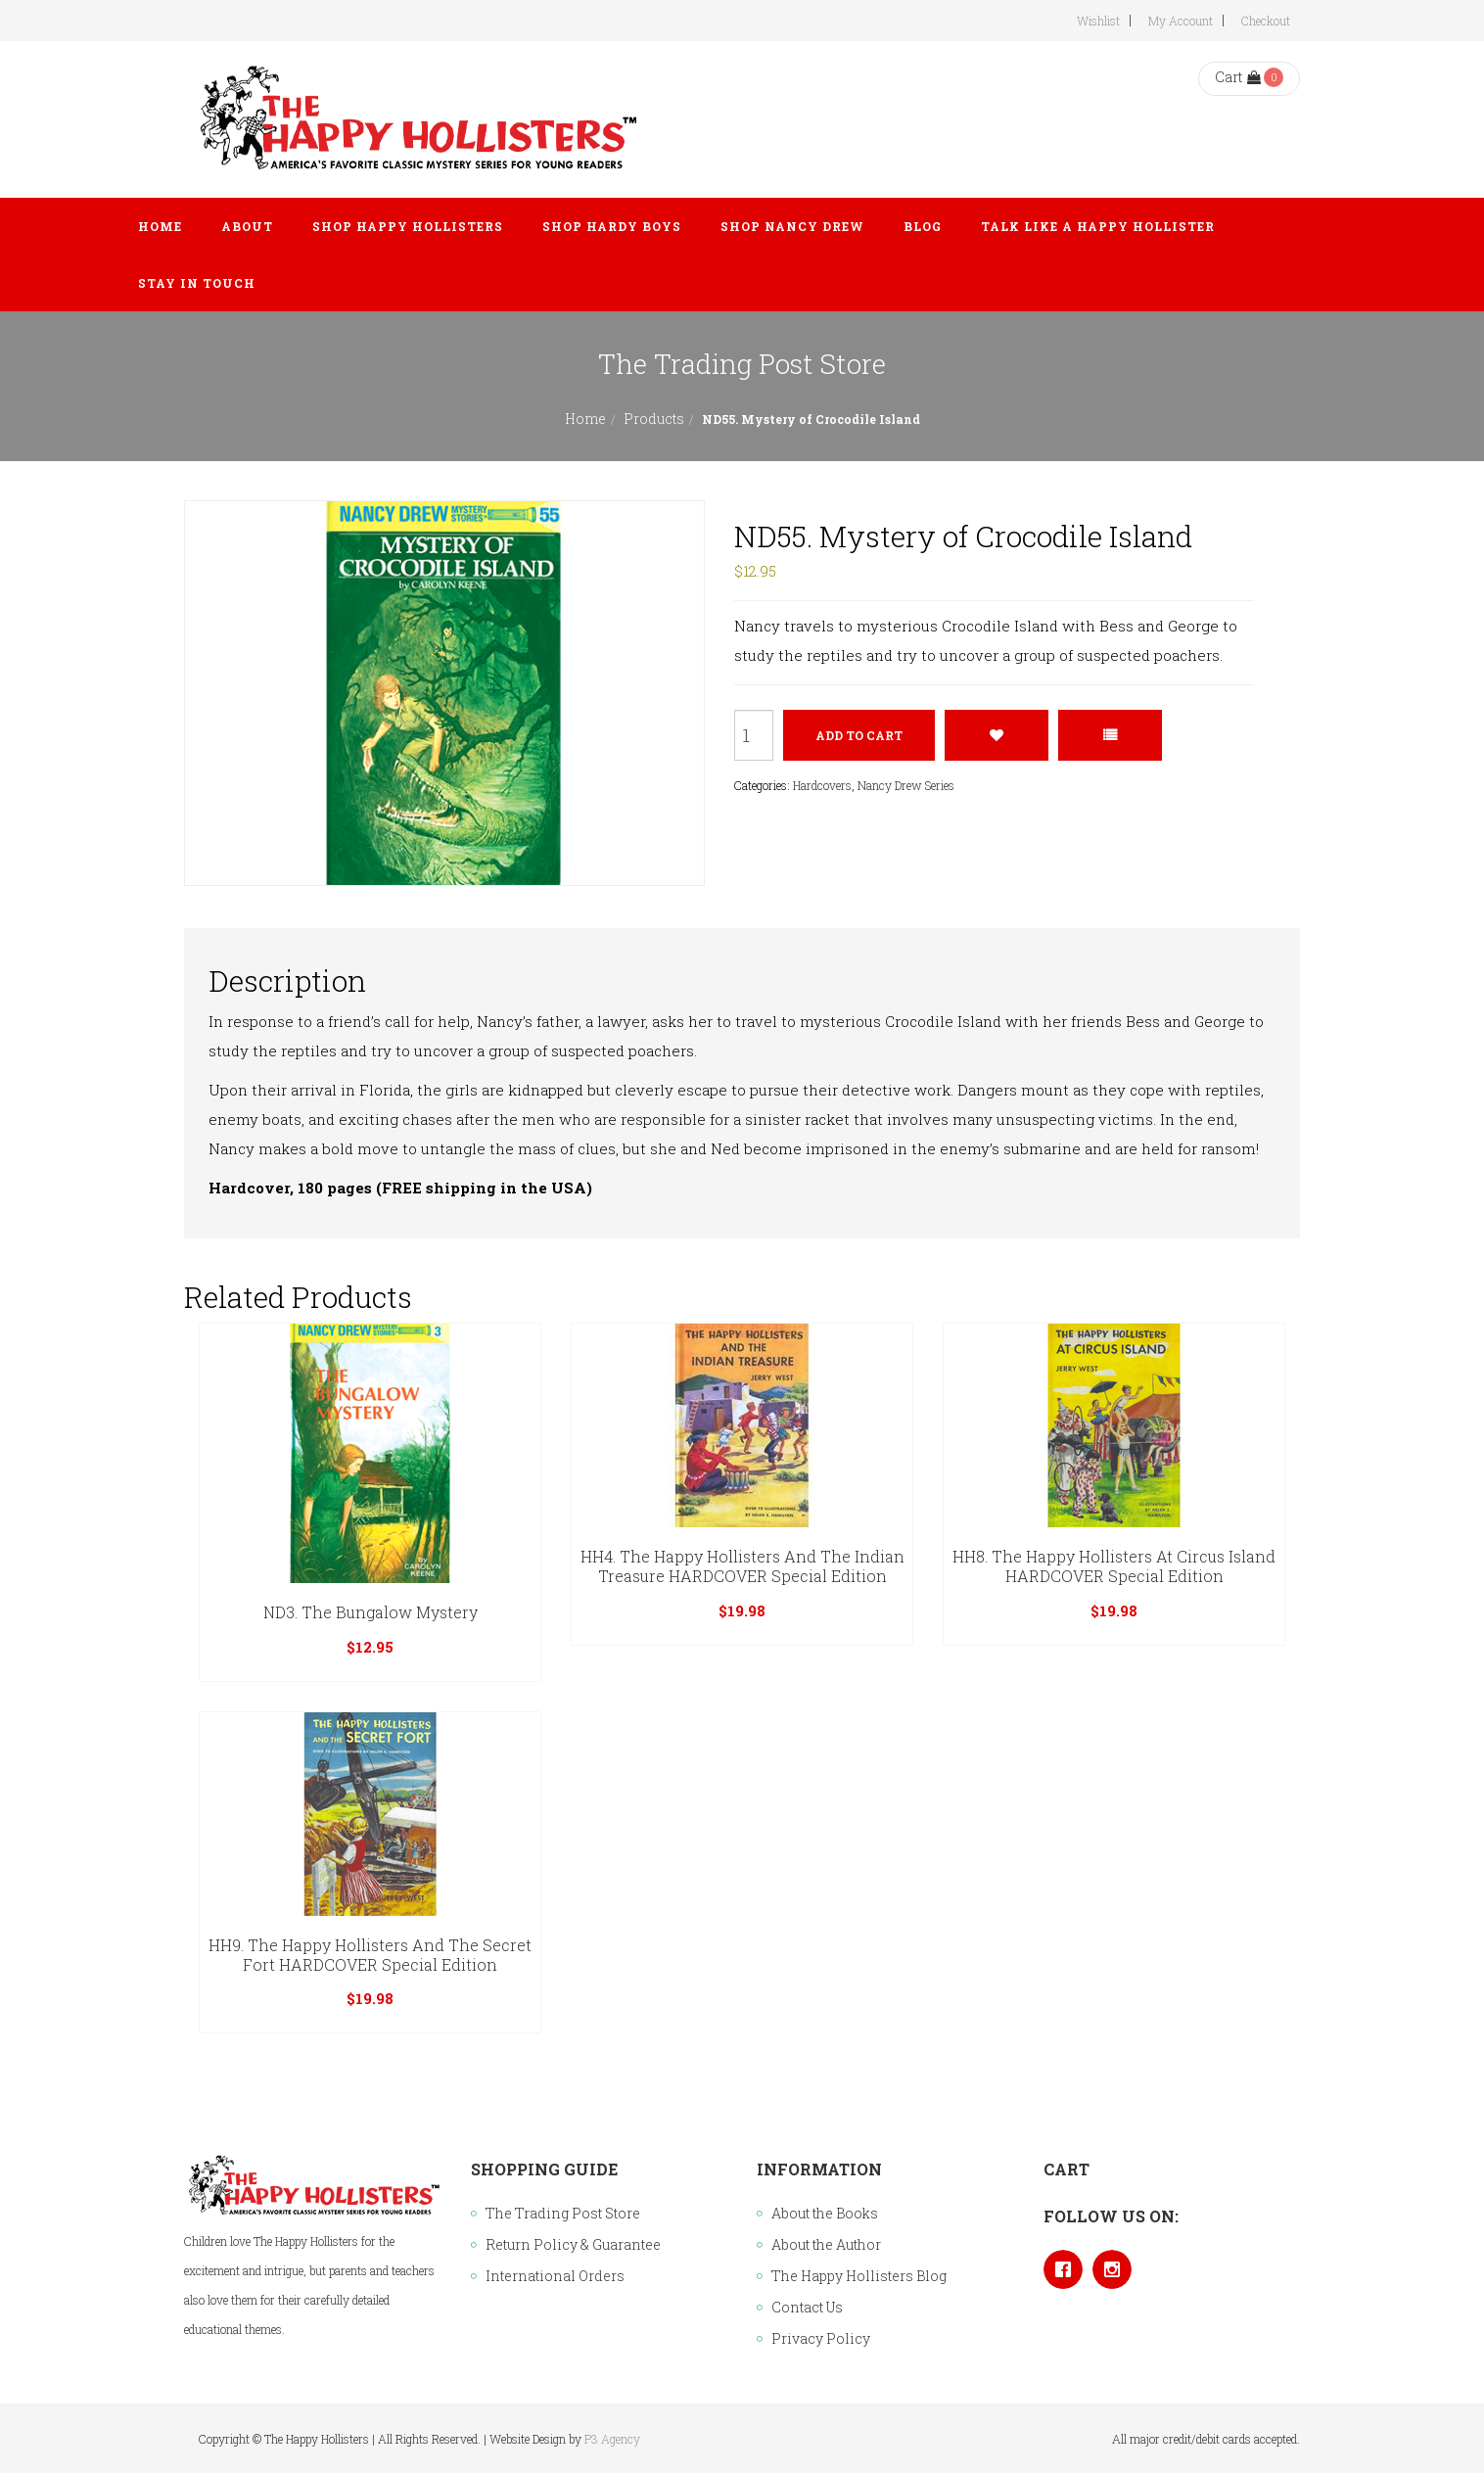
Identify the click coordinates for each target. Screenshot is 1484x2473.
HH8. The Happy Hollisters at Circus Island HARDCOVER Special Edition (1113, 1566)
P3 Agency (612, 2439)
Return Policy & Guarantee (573, 2244)
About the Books (824, 2213)
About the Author (826, 2244)
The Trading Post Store (563, 2213)
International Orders (555, 2275)
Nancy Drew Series (906, 785)
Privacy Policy (820, 2338)
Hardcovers (822, 785)
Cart (1238, 77)
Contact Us (807, 2307)
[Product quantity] (753, 735)
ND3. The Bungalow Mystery (370, 1612)
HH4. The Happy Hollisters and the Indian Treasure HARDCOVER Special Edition (742, 1566)
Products (654, 418)
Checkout (1265, 20)
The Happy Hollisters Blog (859, 2275)
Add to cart (859, 735)
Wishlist (1098, 20)
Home (585, 418)
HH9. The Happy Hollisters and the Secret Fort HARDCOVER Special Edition (370, 1955)
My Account (1180, 20)
